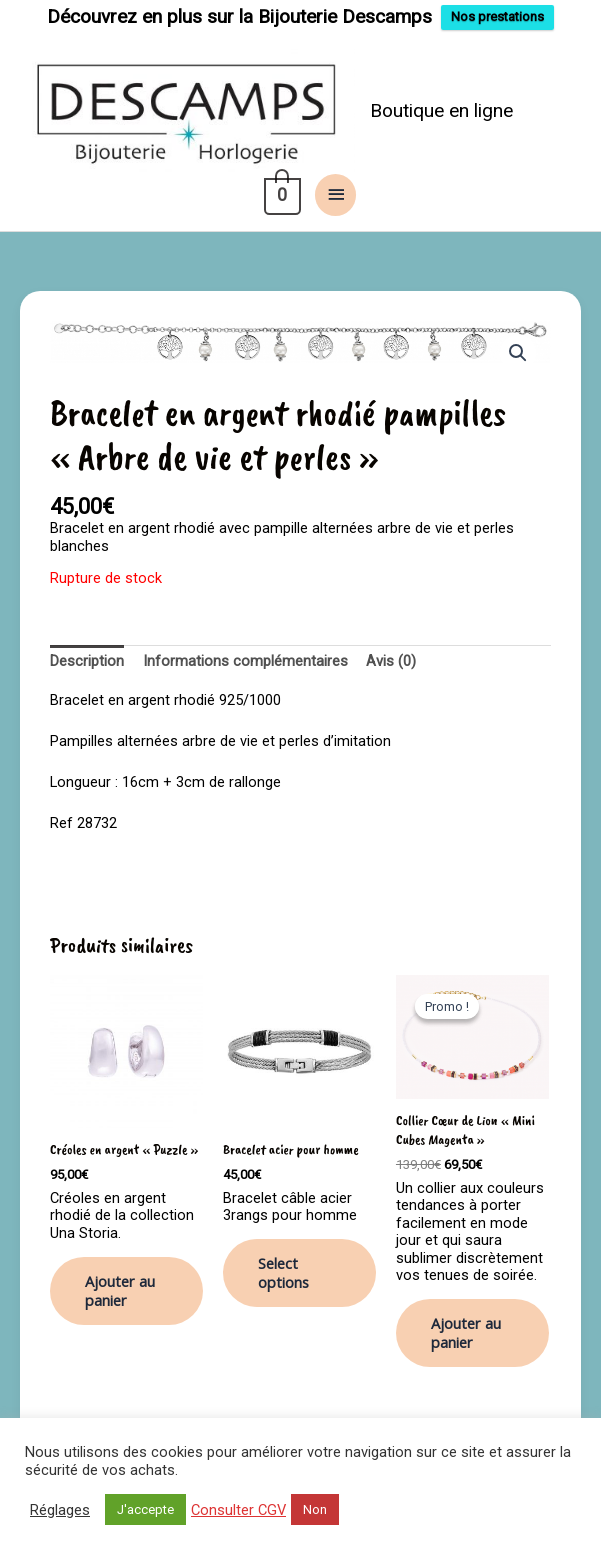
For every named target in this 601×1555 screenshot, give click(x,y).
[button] (518, 347)
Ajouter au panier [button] (120, 1284)
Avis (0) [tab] (391, 655)
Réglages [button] (60, 1510)
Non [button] (315, 1509)
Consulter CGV (238, 1510)
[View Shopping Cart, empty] (280, 189)
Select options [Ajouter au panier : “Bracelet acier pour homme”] (283, 1266)
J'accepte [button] (145, 1509)
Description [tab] (87, 655)
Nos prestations (497, 16)
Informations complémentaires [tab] (245, 655)
